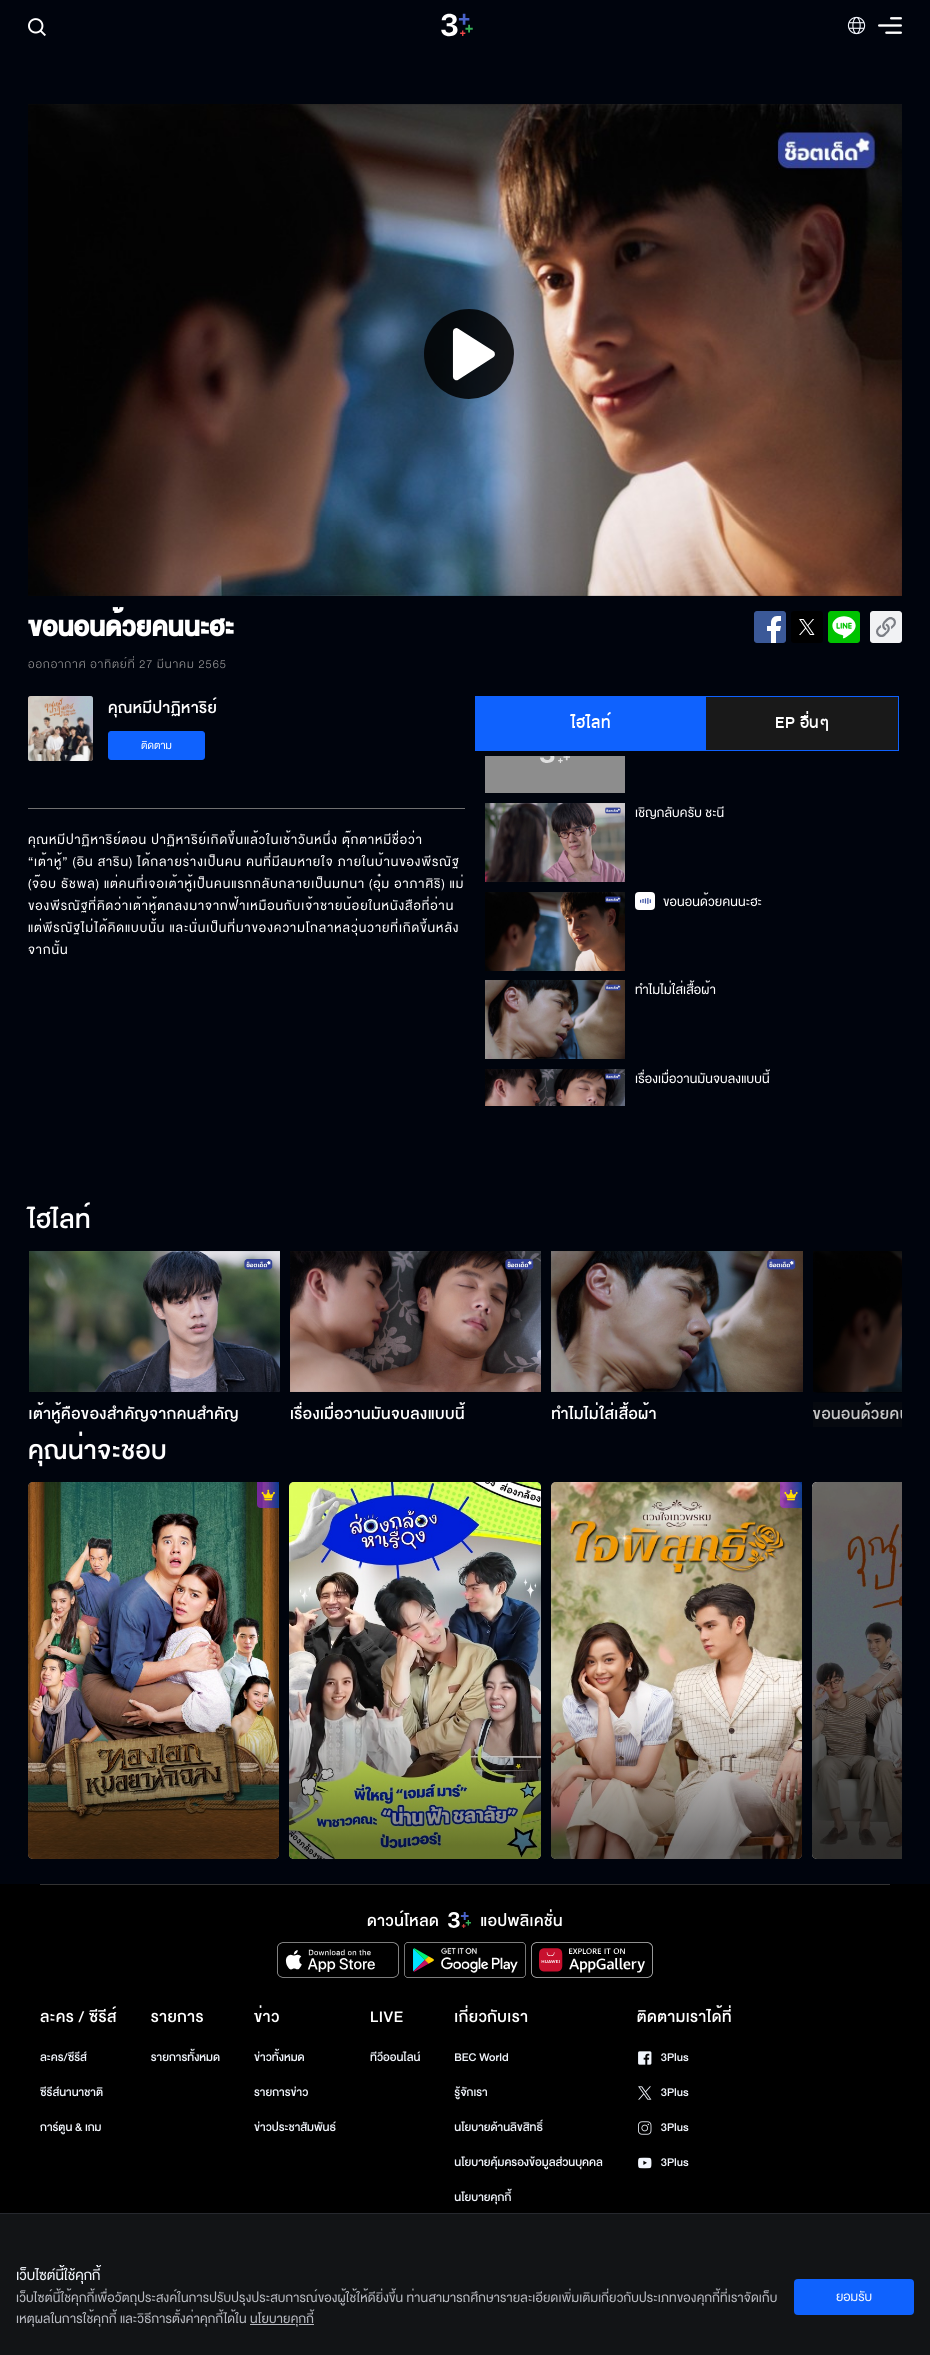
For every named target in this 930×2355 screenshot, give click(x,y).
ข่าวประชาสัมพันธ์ (295, 2127)
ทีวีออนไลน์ (395, 2057)
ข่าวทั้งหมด (279, 2057)
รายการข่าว (281, 2092)
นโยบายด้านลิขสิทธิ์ (498, 2127)
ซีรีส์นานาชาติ (71, 2092)
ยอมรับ (854, 2297)
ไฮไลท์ (591, 723)
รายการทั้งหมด (185, 2057)
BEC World (481, 2057)
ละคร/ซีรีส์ (63, 2057)
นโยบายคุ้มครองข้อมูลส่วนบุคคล (528, 2162)
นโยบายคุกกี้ (482, 2197)
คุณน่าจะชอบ (97, 1452)
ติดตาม (156, 745)
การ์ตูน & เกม (71, 2127)
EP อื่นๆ (802, 723)
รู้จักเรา (470, 2092)
